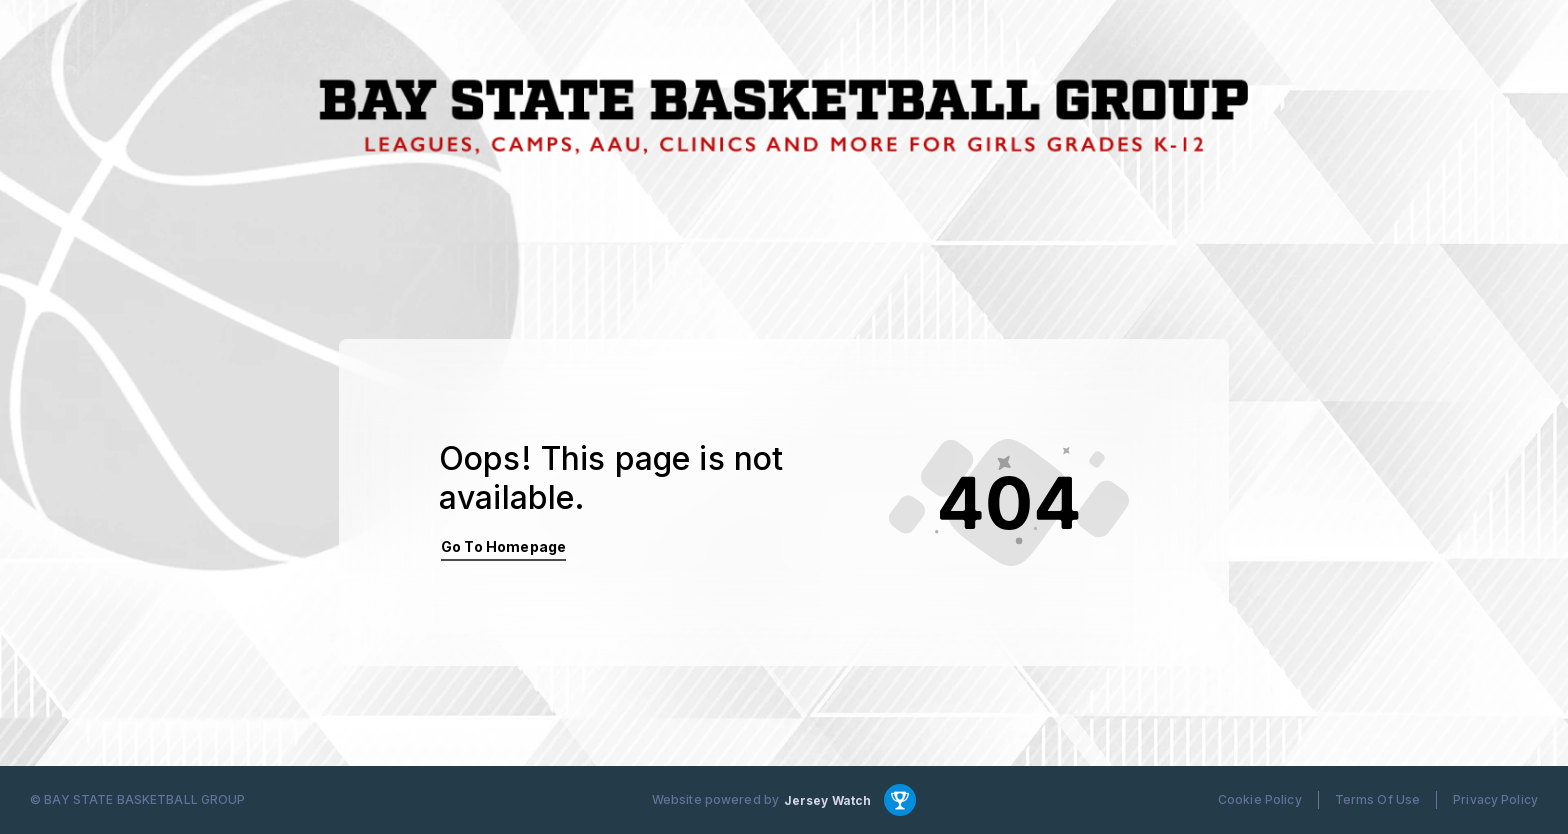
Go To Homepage (503, 546)
